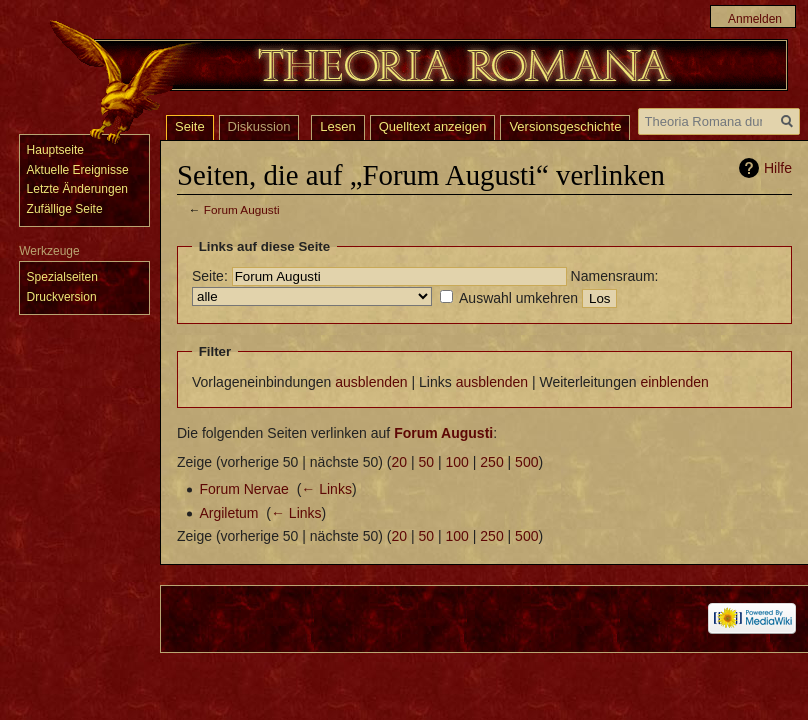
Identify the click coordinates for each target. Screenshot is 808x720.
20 (400, 462)
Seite (190, 126)
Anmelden (755, 19)
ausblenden (371, 382)
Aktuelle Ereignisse (78, 170)
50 (427, 462)
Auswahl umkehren (518, 298)
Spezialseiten (62, 277)
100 (457, 462)
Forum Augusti (242, 209)
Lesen (337, 126)
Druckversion (62, 297)
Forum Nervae (243, 489)
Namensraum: (615, 276)
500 (526, 462)
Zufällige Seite (65, 209)
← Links (326, 489)
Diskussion (259, 126)
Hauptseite (55, 150)
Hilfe (778, 168)
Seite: (210, 276)
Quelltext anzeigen (433, 126)
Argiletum (228, 513)
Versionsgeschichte (565, 126)
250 (491, 462)
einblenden (674, 382)
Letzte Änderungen (77, 189)
